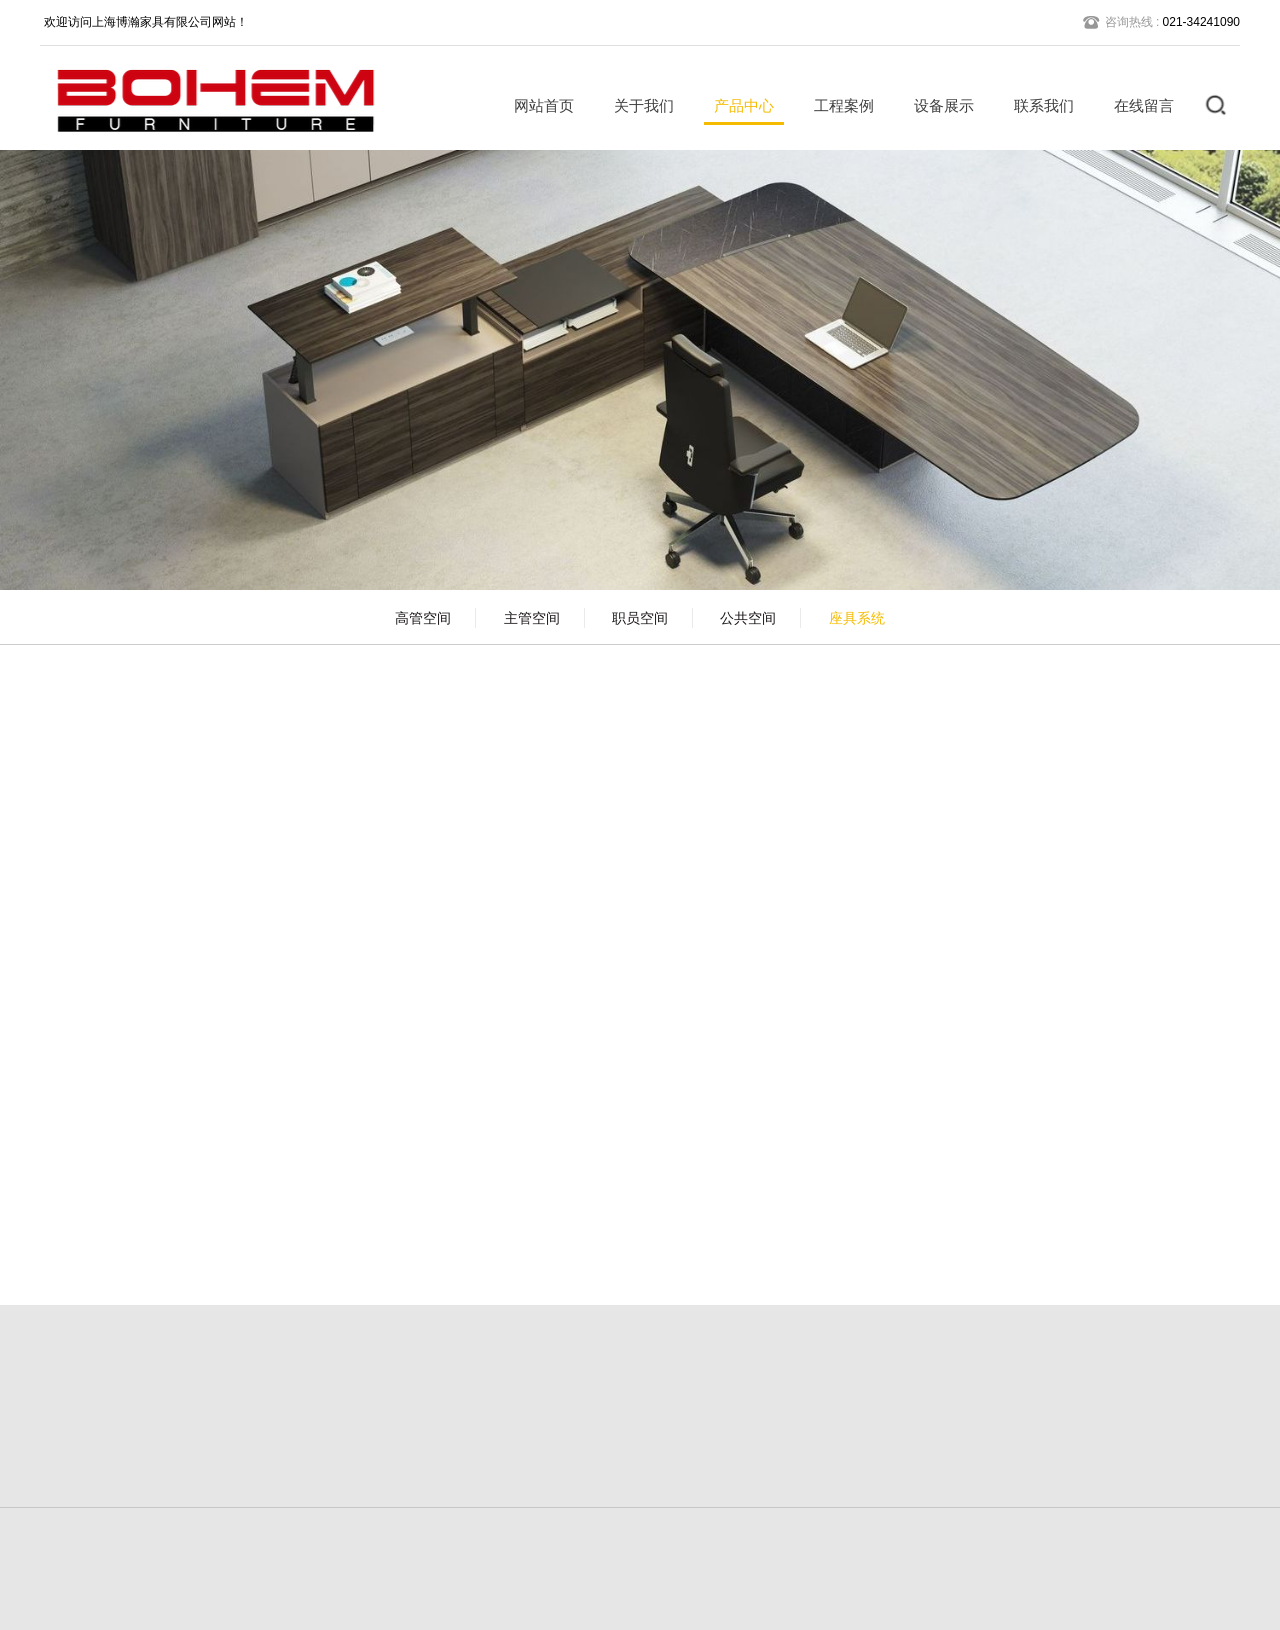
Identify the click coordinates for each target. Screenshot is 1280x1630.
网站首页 (537, 105)
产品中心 (737, 105)
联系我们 (1037, 105)
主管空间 (532, 618)
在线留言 (1137, 105)
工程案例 (837, 105)
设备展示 (937, 105)
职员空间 (640, 618)
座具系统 (857, 618)
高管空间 (423, 618)
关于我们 (637, 105)
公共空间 (748, 618)
